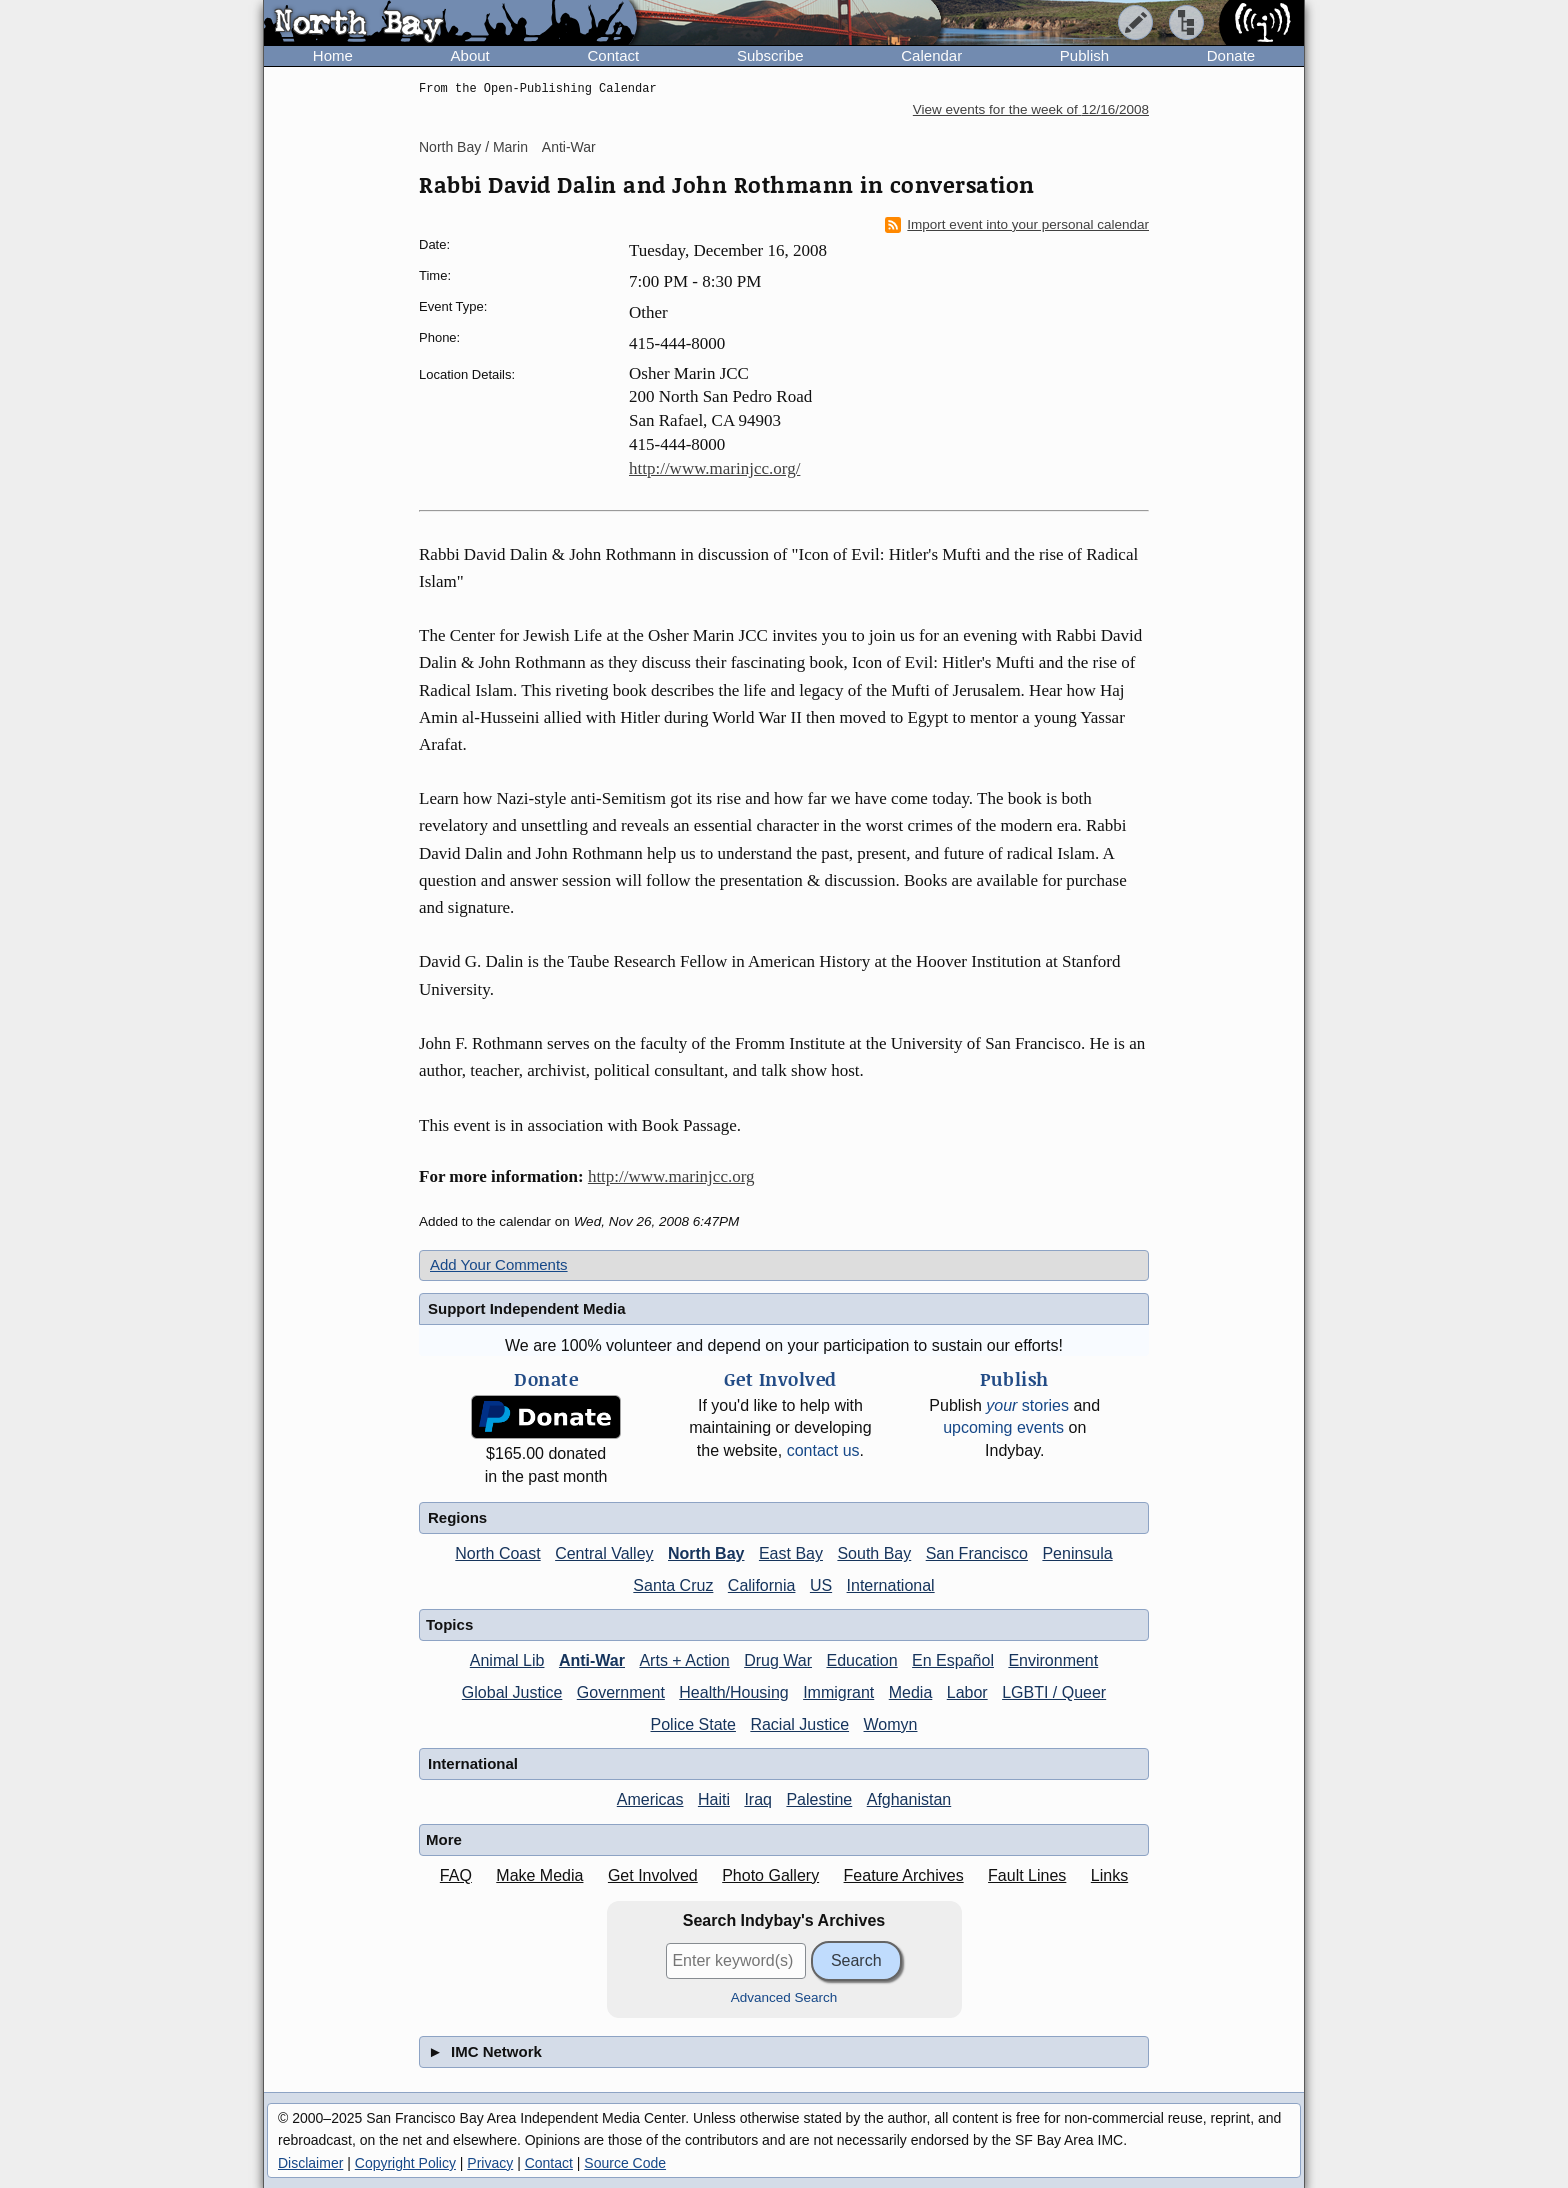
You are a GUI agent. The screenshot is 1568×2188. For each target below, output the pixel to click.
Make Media (539, 1875)
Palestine (819, 1799)
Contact (613, 55)
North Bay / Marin (473, 147)
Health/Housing (733, 1692)
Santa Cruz (673, 1585)
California (762, 1585)
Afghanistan (909, 1799)
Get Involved (653, 1875)
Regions (457, 1517)
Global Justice (512, 1692)
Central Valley (604, 1553)
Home (333, 55)
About (470, 55)
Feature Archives (904, 1875)
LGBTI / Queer (1054, 1692)
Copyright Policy (405, 2163)
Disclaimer (310, 2163)
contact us (823, 1450)
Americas (650, 1799)
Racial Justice (799, 1724)
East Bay (791, 1553)
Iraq (758, 1799)
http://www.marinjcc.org (671, 1176)
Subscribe (770, 55)
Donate (1231, 55)
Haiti (714, 1799)
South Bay (874, 1553)
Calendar (931, 55)
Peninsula (1077, 1553)
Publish (1084, 55)
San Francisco (977, 1553)
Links (1109, 1875)
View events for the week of (1031, 109)
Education (861, 1660)
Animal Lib (507, 1660)
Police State (693, 1724)
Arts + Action (684, 1660)
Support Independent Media (527, 1308)
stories (1027, 1405)
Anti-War (569, 147)
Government (621, 1692)
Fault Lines (1027, 1875)
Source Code (625, 2163)
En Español (953, 1660)
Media (911, 1692)
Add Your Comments (499, 1264)
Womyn (891, 1724)
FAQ (456, 1875)
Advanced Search (784, 1997)
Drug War (778, 1660)
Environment (1053, 1660)
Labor (967, 1692)
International (891, 1585)
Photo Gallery (770, 1875)
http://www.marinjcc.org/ (714, 468)
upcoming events (1003, 1427)
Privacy (490, 2163)
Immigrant (838, 1692)
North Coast (497, 1553)
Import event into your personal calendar (1017, 225)
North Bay (706, 1553)
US (821, 1585)
